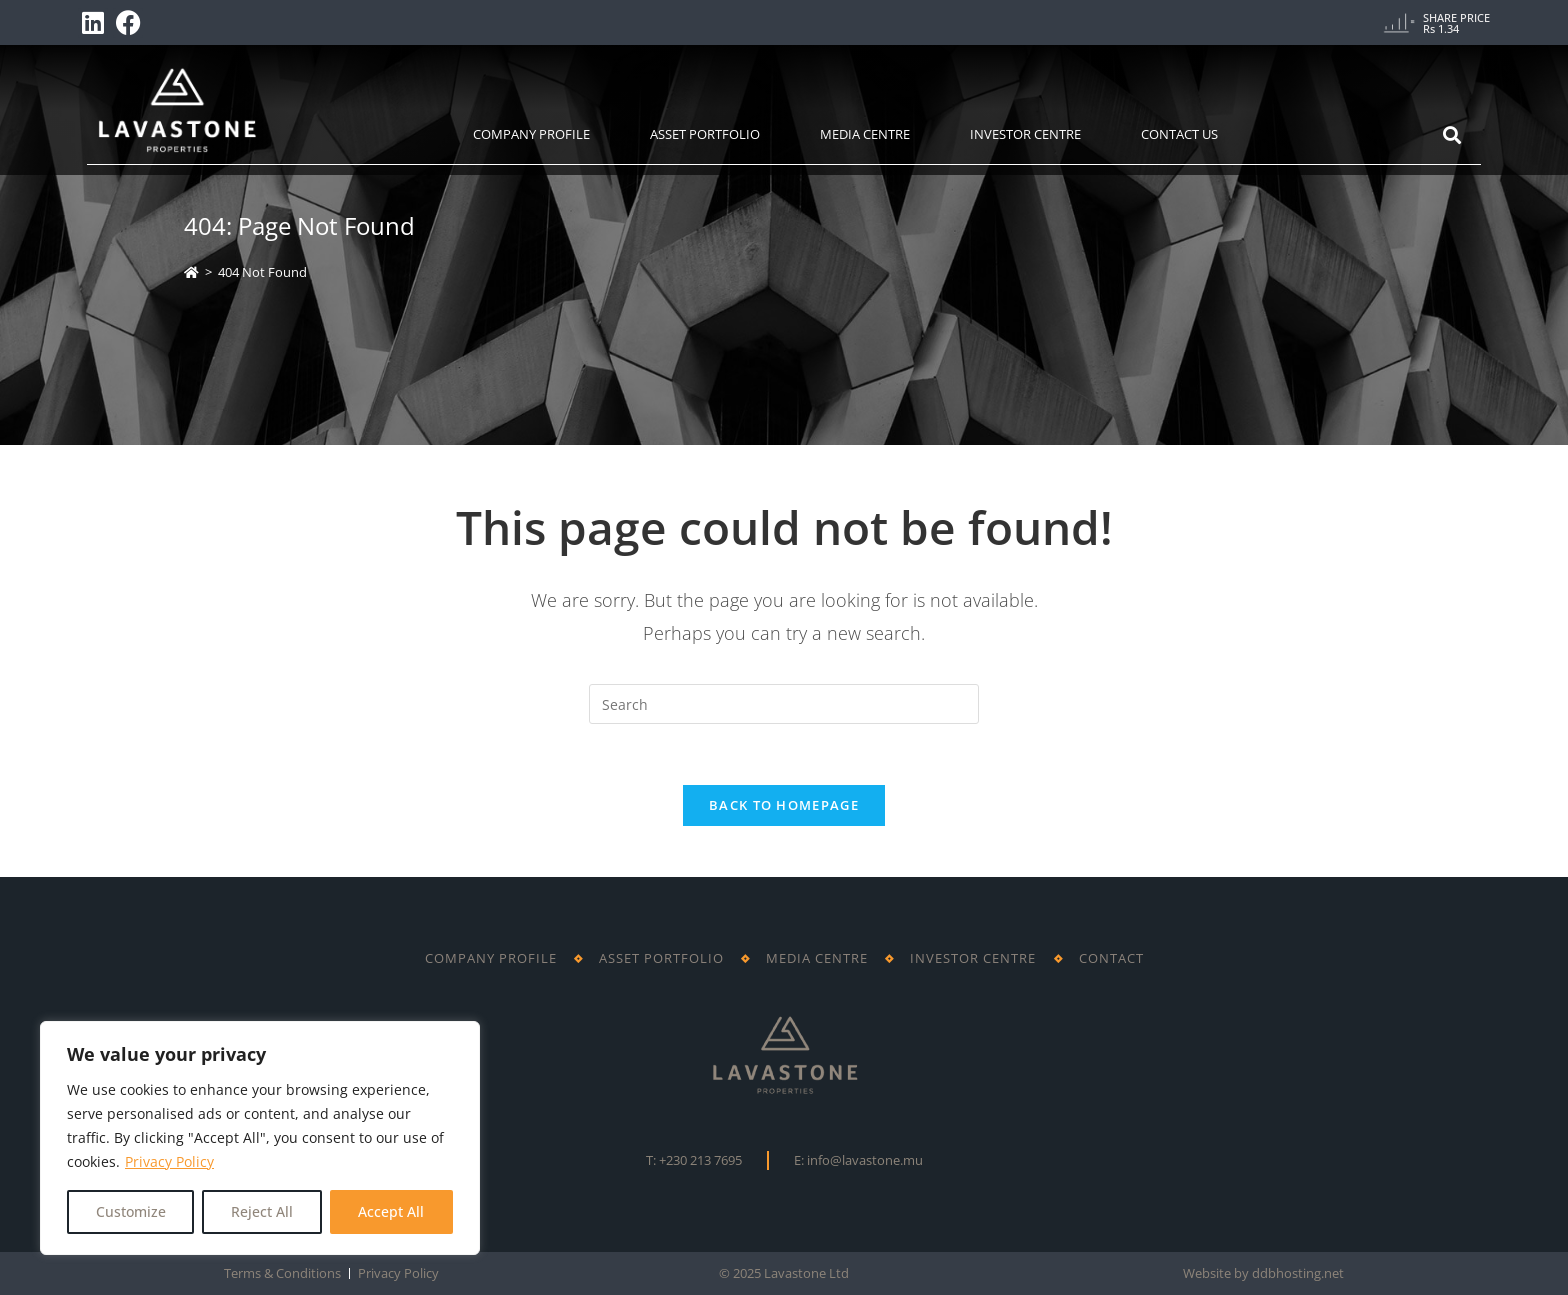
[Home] (191, 272)
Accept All (391, 1211)
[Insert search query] (784, 704)
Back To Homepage (784, 805)
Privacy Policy (169, 1161)
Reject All (262, 1211)
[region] (260, 1138)
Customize (131, 1211)
